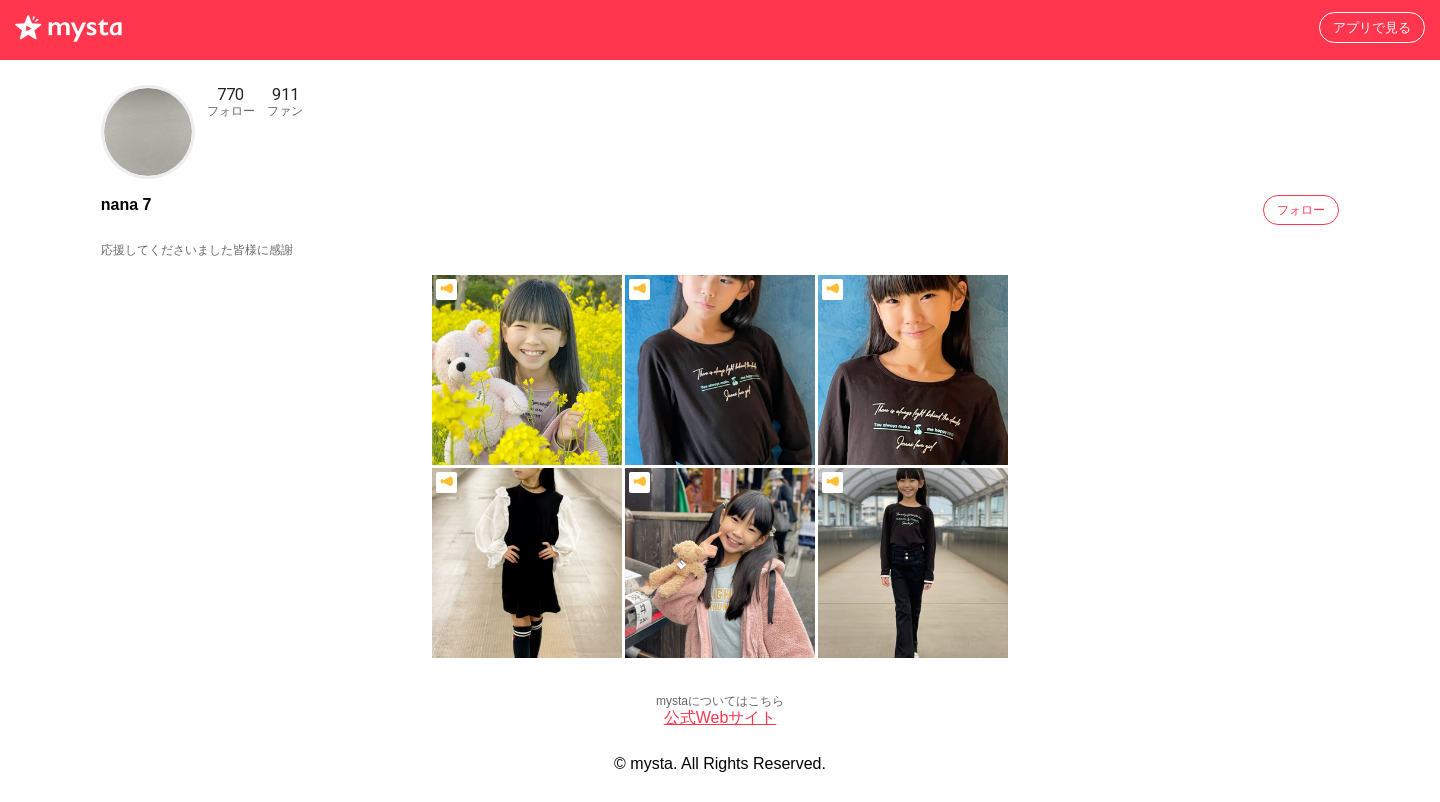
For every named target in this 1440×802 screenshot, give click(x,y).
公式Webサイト (720, 717)
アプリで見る (1372, 27)
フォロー (1301, 210)
